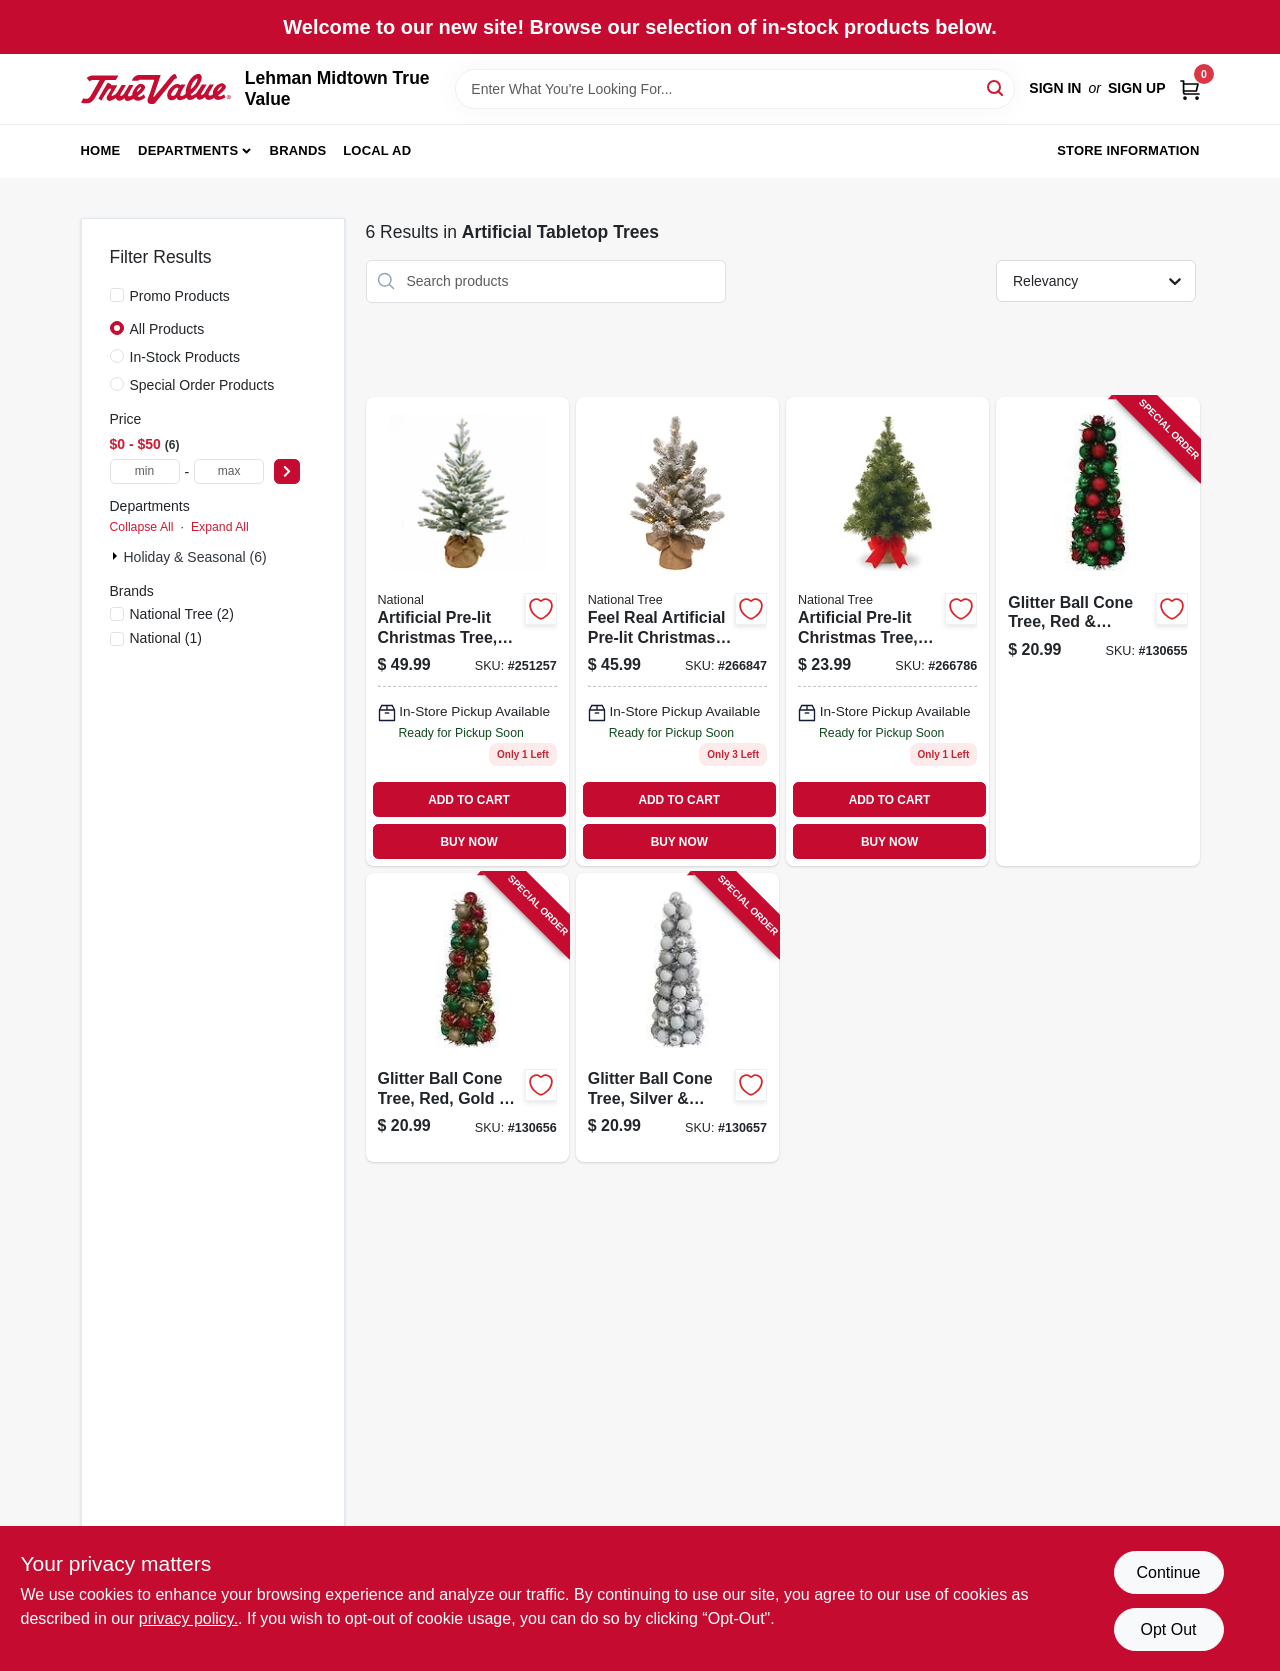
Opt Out (1168, 1629)
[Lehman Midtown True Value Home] (156, 89)
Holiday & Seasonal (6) (195, 557)
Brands (298, 150)
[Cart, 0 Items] (1190, 88)
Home (101, 150)
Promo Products (180, 296)
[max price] (229, 471)
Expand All (220, 527)
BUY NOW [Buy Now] (468, 842)
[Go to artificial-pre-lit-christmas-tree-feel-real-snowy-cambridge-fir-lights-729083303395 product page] (467, 632)
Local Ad (377, 150)
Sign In (1055, 88)
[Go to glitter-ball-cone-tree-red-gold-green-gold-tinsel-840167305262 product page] (467, 1017)
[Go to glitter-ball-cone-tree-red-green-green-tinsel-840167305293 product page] (1097, 632)
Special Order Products (202, 385)
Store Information (1128, 150)
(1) (166, 638)
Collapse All (142, 527)
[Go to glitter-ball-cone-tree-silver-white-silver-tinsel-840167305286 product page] (677, 1017)
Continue (1168, 1572)
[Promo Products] (117, 295)
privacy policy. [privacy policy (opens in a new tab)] (188, 1618)
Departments (188, 150)
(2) (182, 614)
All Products (167, 329)
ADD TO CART (469, 800)
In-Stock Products (185, 357)
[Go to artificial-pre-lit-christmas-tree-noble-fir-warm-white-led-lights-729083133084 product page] (887, 632)
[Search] (996, 87)
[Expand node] (117, 556)
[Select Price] (287, 471)
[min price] (145, 471)
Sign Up (1137, 88)
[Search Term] (735, 89)
